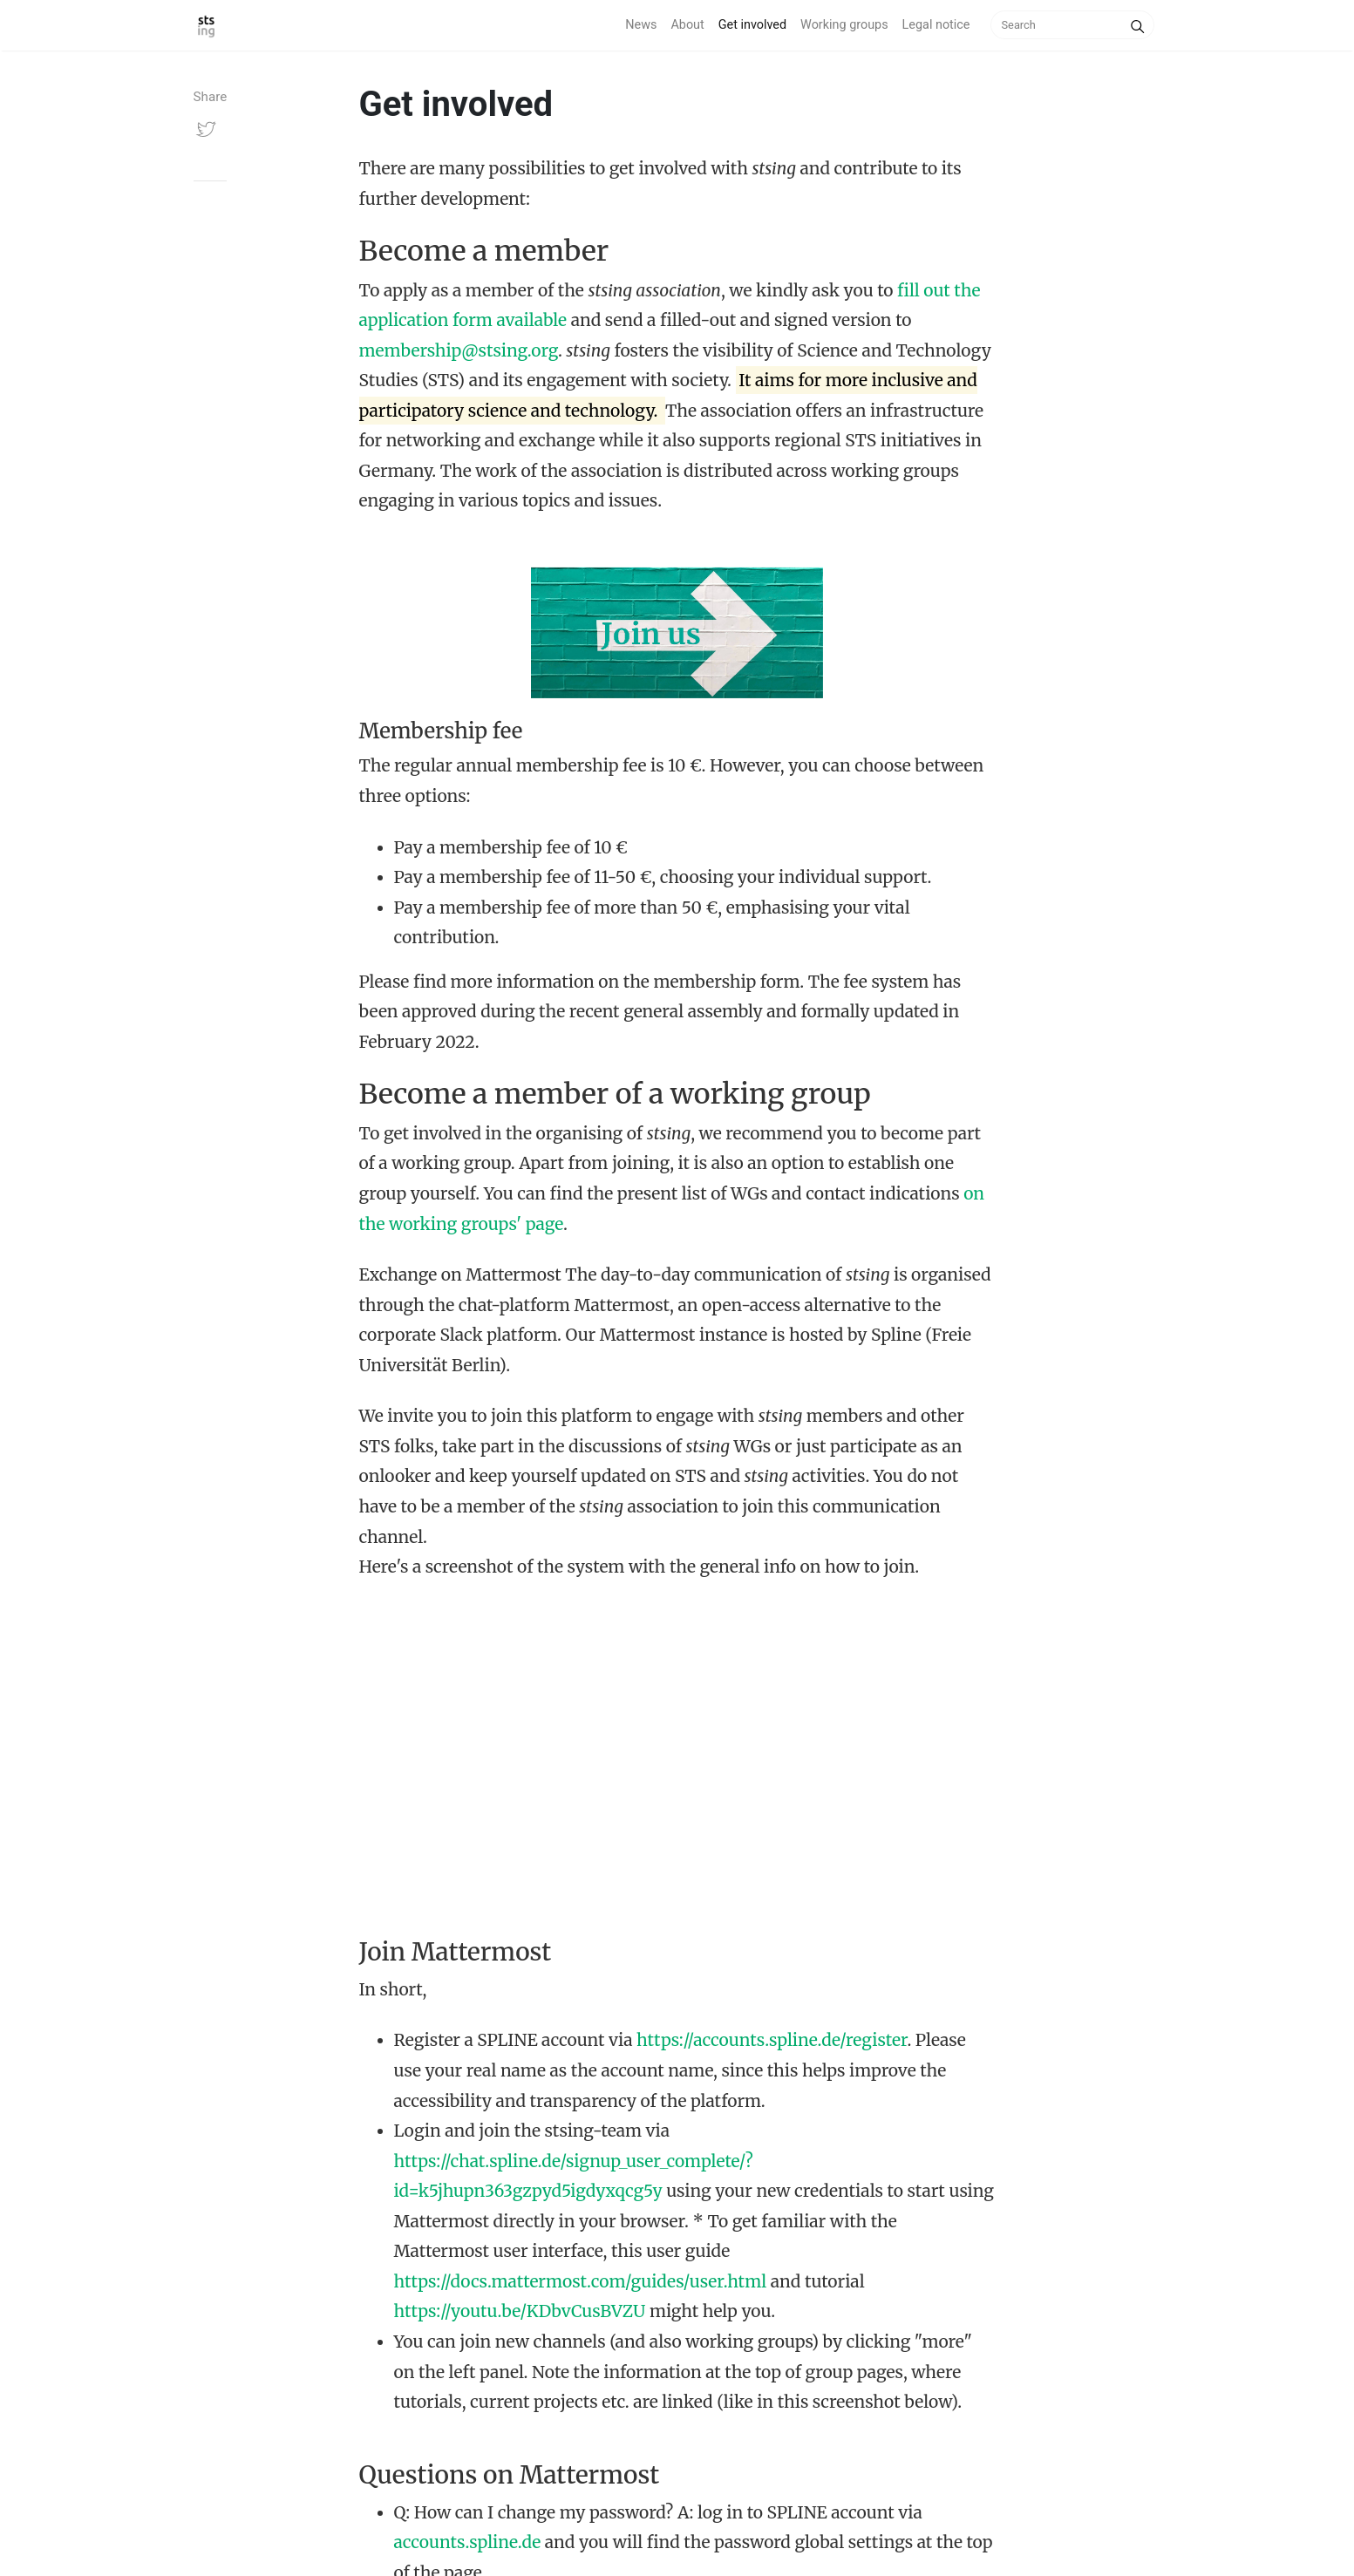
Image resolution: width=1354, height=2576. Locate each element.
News (641, 24)
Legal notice (936, 24)
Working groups (844, 24)
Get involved (752, 24)
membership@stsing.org (458, 350)
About (687, 24)
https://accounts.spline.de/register (771, 2039)
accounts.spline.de (467, 2542)
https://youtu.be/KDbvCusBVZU (520, 2311)
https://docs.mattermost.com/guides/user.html (580, 2281)
